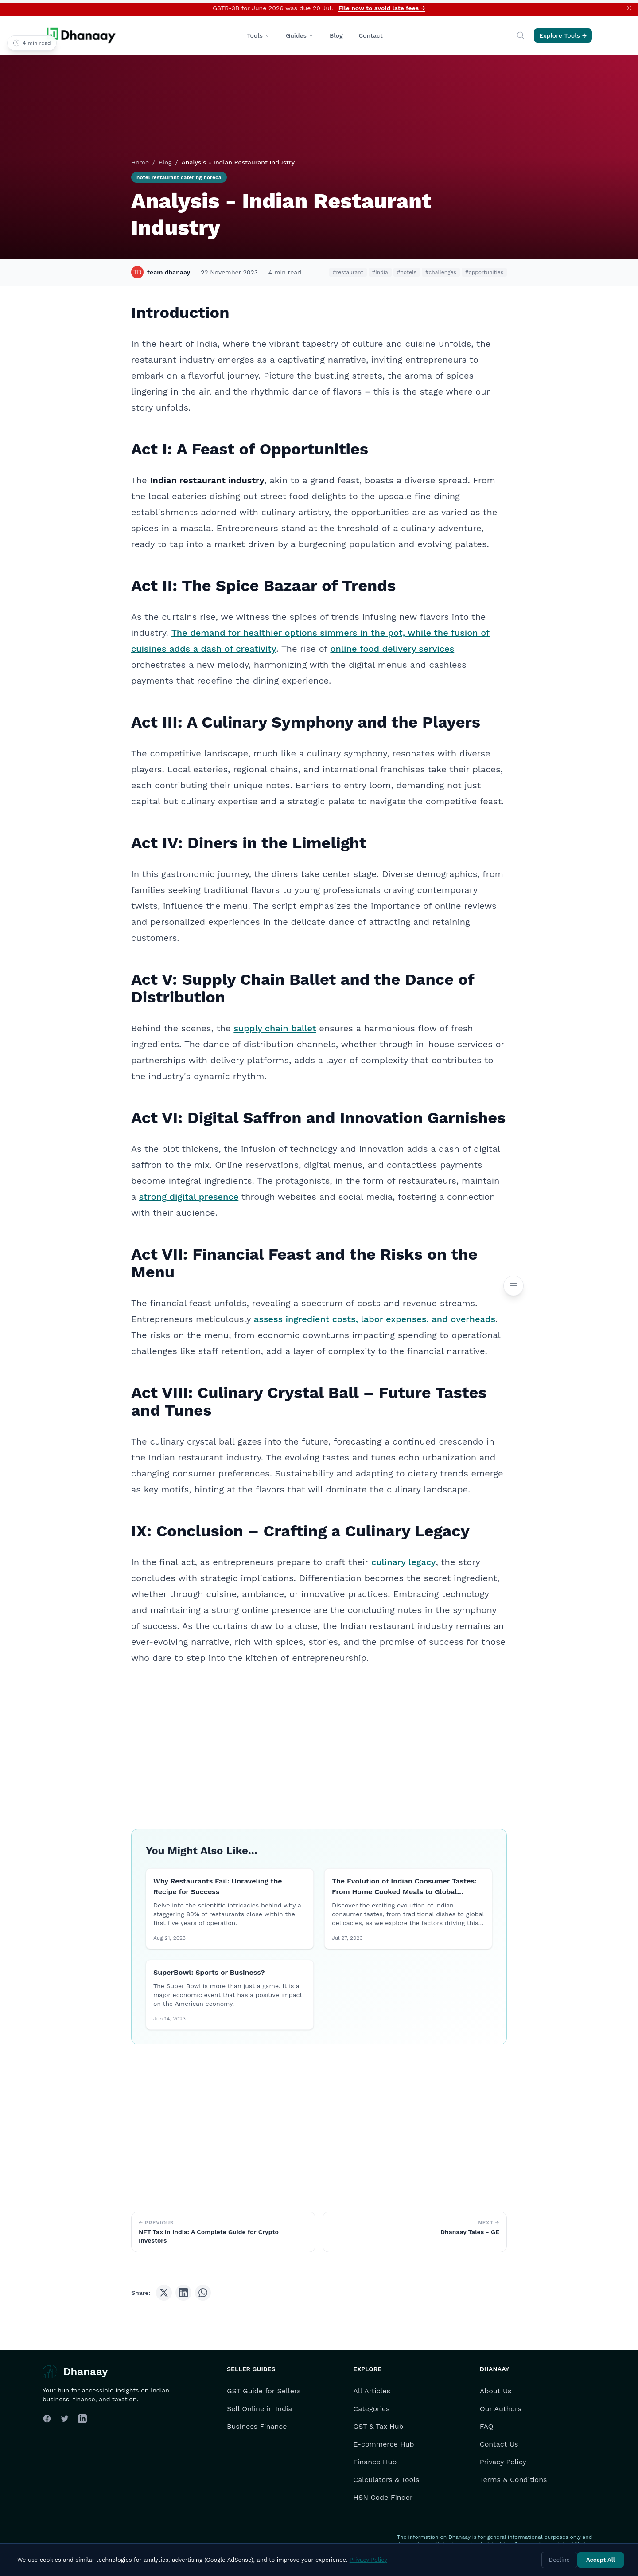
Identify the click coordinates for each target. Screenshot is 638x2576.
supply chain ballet (274, 1028)
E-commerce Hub (383, 2444)
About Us (496, 2391)
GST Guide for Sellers (264, 2391)
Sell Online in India (259, 2408)
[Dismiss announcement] (629, 8)
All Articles (371, 2391)
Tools (258, 35)
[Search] (521, 35)
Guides (300, 35)
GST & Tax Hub (378, 2426)
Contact (371, 35)
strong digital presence (189, 1196)
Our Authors (500, 2408)
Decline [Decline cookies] (559, 2559)
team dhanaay (160, 272)
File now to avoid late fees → (381, 8)
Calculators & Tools (386, 2479)
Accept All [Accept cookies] (600, 2559)
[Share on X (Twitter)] (164, 2293)
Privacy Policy (503, 2462)
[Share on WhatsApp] (203, 2293)
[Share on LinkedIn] (183, 2293)
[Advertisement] (319, 1738)
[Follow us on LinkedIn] (82, 2418)
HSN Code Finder (382, 2497)
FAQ (487, 2426)
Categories (371, 2408)
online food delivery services (392, 648)
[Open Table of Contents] (513, 1286)
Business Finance (257, 2426)
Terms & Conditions (513, 2479)
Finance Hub (375, 2462)
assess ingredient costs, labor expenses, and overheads (374, 1319)
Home (140, 162)
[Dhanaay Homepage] (81, 35)
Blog (336, 35)
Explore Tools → (563, 35)
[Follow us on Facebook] (47, 2418)
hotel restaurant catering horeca (179, 177)
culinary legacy (403, 1562)
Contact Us (499, 2444)
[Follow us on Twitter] (64, 2418)
